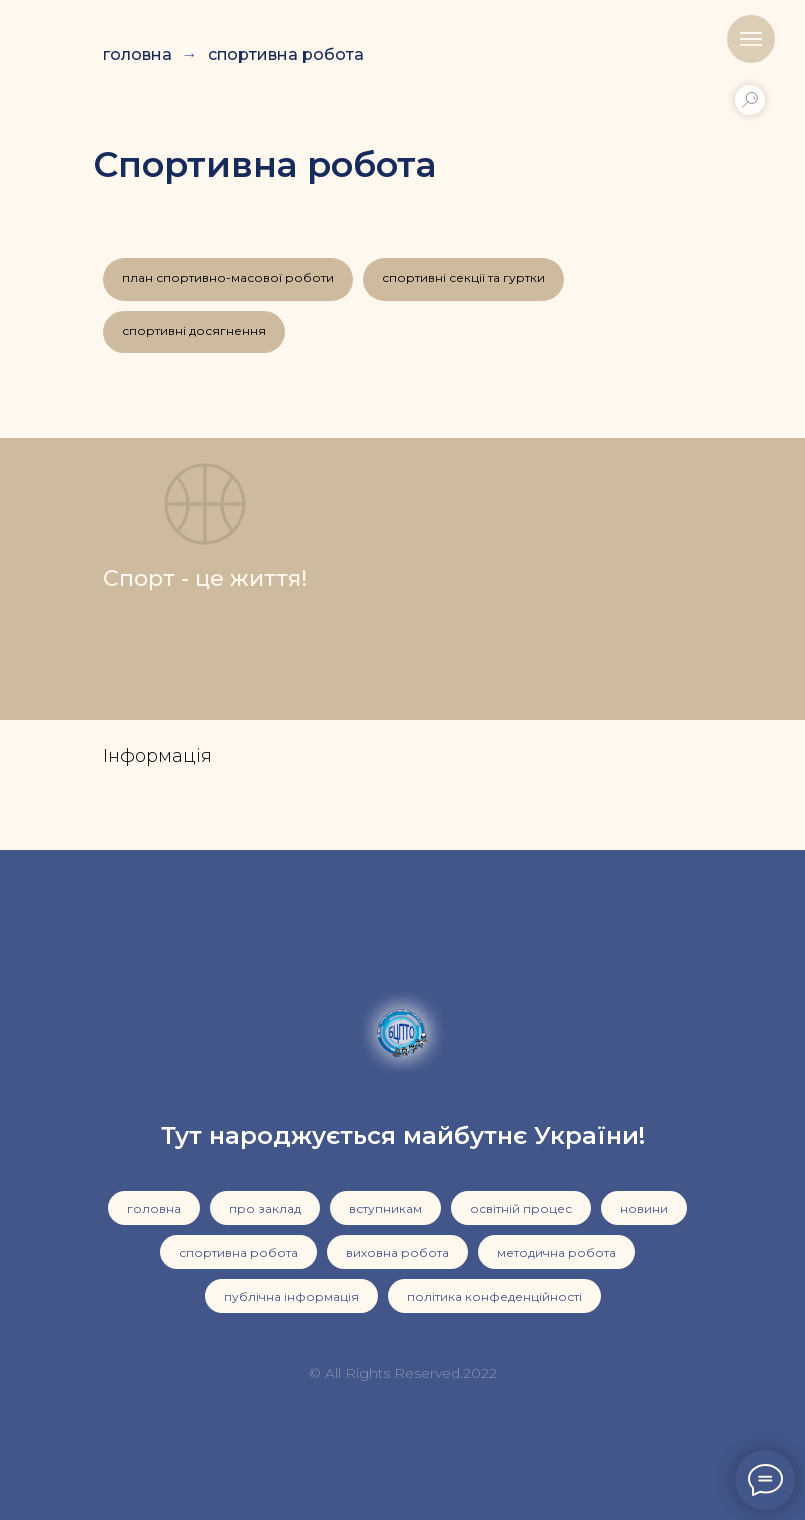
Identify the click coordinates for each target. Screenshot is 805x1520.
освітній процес (521, 1208)
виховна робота (397, 1252)
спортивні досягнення (194, 330)
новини (644, 1208)
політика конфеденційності (494, 1296)
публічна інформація (291, 1296)
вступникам (385, 1208)
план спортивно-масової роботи (228, 277)
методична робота (556, 1252)
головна (137, 54)
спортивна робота (286, 54)
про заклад (265, 1208)
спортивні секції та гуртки (463, 277)
